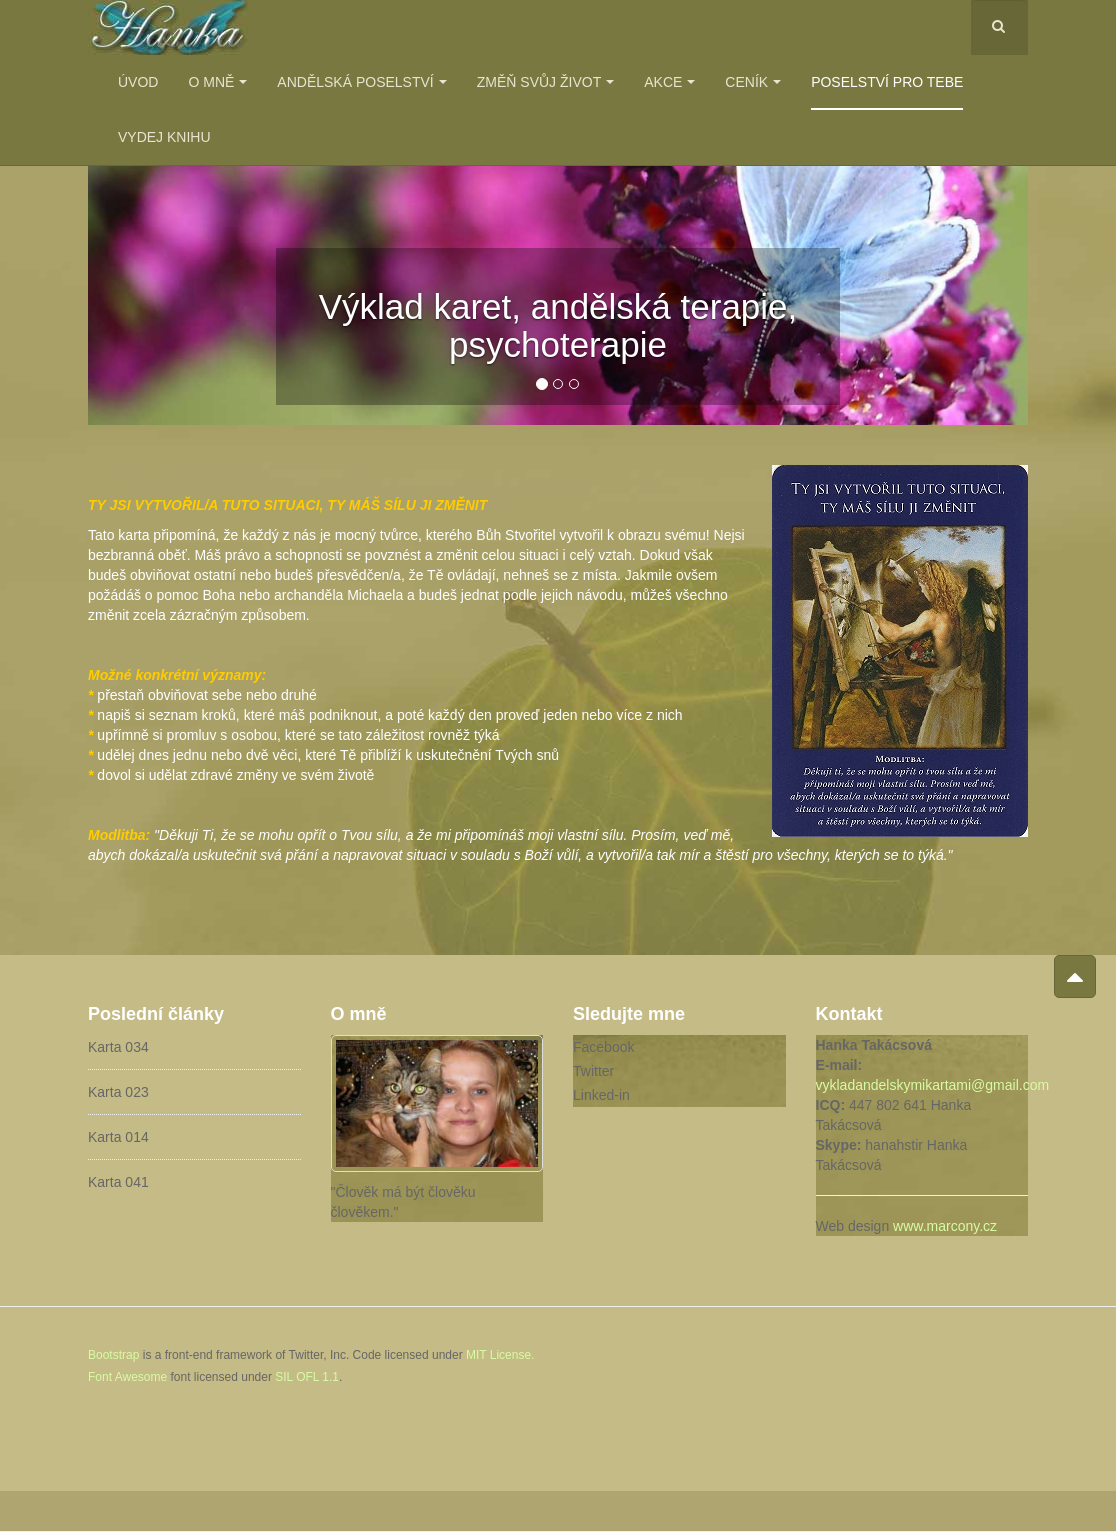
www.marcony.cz (945, 1226)
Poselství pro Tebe (887, 82)
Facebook (603, 1047)
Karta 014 (118, 1137)
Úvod (138, 82)
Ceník (753, 82)
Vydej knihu (164, 137)
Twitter (593, 1071)
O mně (217, 82)
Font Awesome (127, 1377)
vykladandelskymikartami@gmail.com (933, 1085)
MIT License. (500, 1355)
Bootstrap (113, 1355)
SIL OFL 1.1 (307, 1377)
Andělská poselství (361, 82)
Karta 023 (118, 1092)
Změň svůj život (545, 82)
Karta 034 (118, 1047)
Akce (669, 82)
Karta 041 (118, 1182)
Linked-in (601, 1095)
